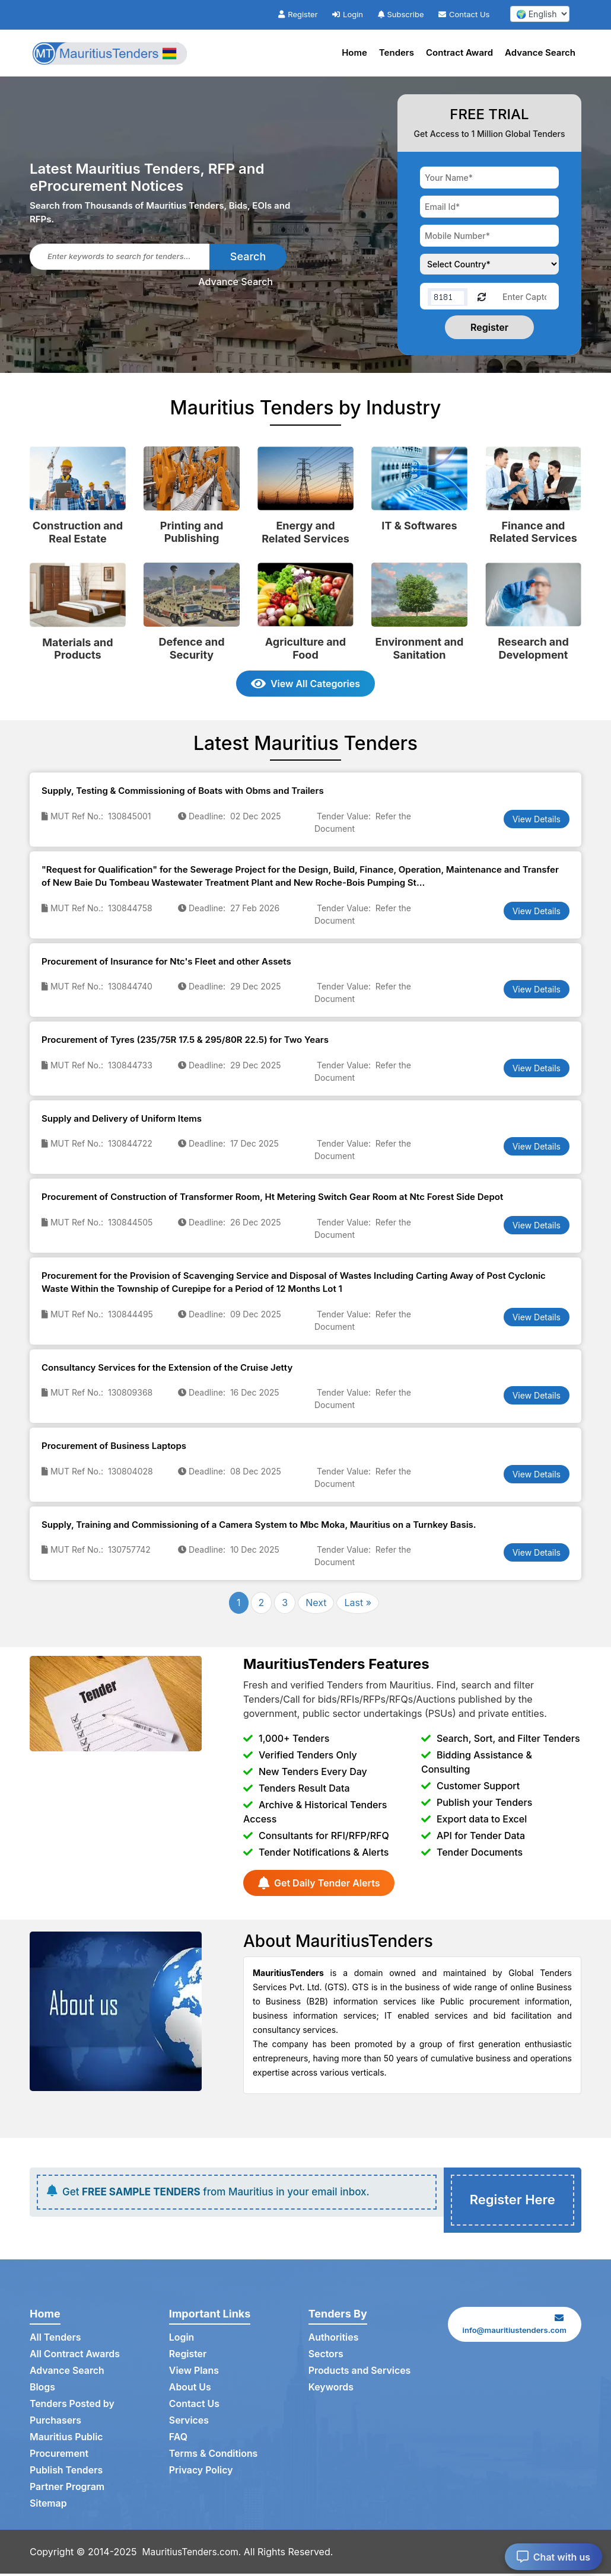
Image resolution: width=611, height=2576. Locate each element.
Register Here (512, 2201)
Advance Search (540, 52)
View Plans (194, 2373)
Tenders (396, 52)
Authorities (333, 2340)
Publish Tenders (66, 2473)
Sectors (326, 2357)
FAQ (178, 2440)
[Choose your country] (489, 264)
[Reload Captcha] (481, 296)
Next (316, 1602)
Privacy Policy (201, 2473)
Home (354, 52)
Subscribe (401, 14)
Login (347, 14)
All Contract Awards (75, 2357)
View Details (537, 819)
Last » (357, 1602)
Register (297, 14)
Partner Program (67, 2489)
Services (189, 2423)
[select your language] (539, 14)
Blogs (42, 2390)
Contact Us (463, 14)
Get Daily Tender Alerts (319, 1882)
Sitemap (48, 2506)
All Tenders (55, 2340)
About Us (190, 2390)
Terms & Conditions (214, 2456)
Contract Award (459, 52)
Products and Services (360, 2373)
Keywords (331, 2390)
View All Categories (305, 683)
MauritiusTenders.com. (193, 2554)
